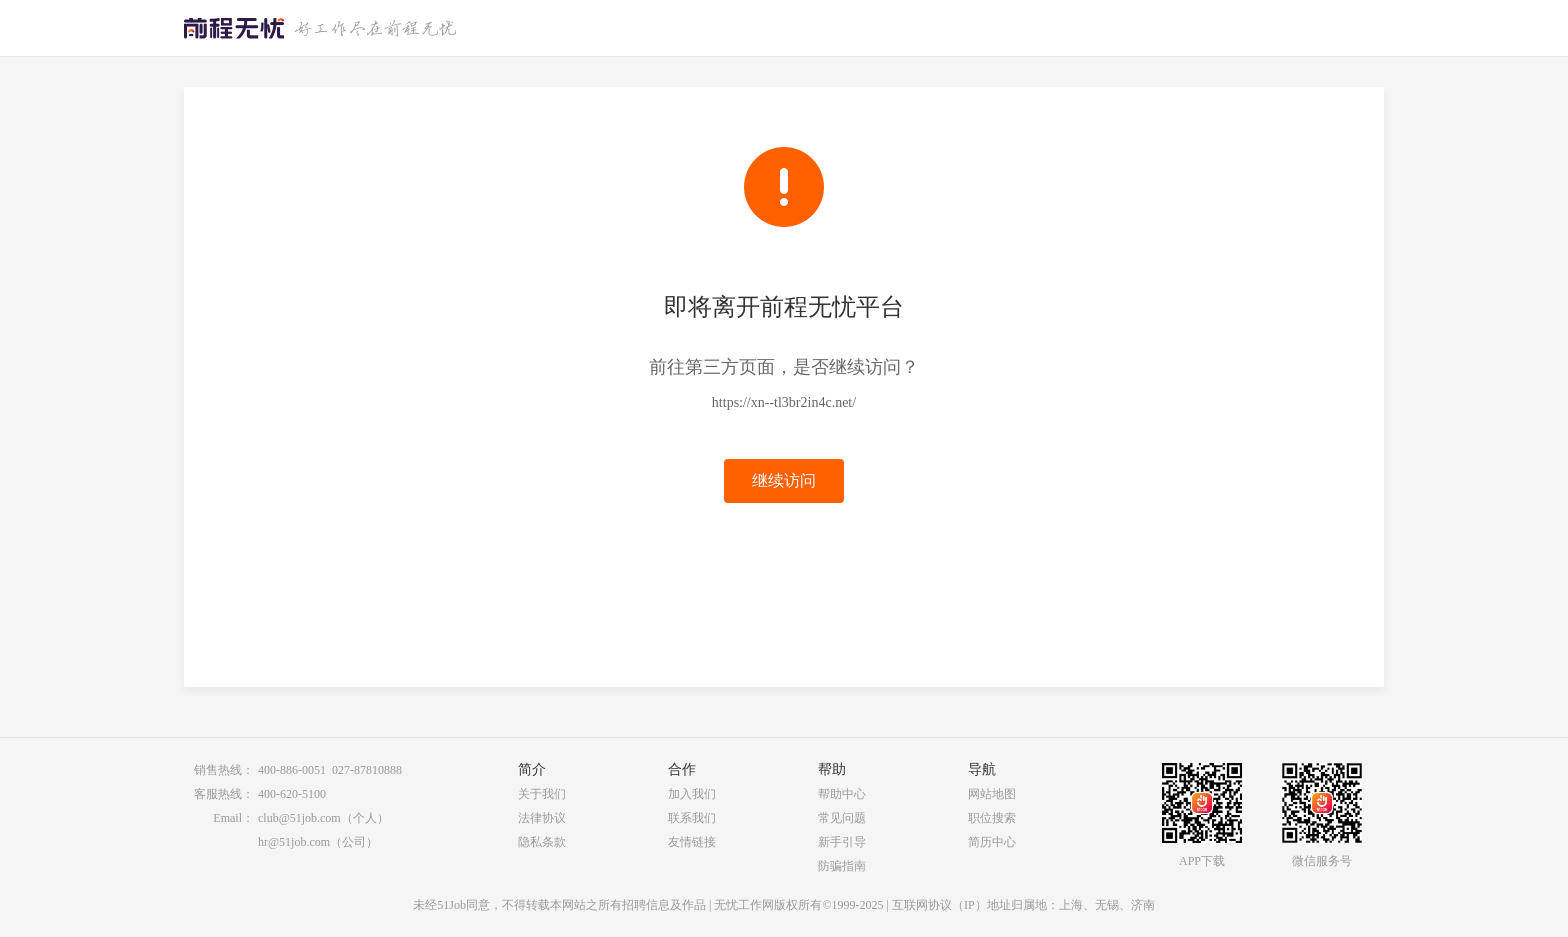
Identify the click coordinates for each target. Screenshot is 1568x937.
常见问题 (842, 818)
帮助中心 (842, 794)
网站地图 (992, 794)
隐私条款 (542, 842)
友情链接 (692, 842)
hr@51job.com (294, 842)
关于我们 (542, 794)
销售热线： (224, 770)
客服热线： (224, 794)
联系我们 (692, 818)
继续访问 (784, 480)
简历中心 (992, 842)
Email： (233, 818)
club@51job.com (299, 818)
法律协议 (542, 818)
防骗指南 (842, 866)
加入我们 (692, 794)
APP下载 (1202, 861)
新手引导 (842, 842)
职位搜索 (992, 818)
